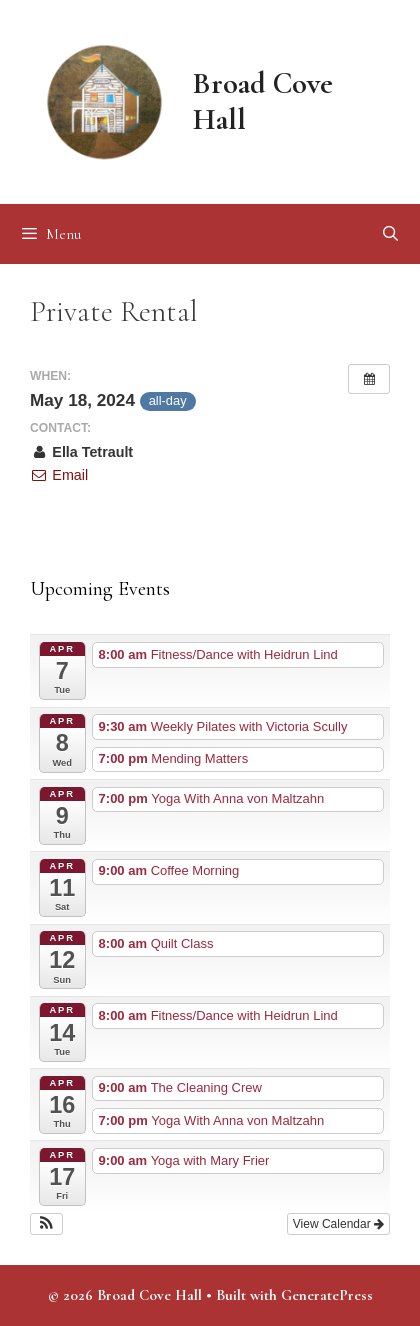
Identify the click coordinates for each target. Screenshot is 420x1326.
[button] (46, 1224)
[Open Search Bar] (390, 234)
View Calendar (338, 1224)
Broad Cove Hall (263, 101)
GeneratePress (327, 1295)
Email (59, 475)
